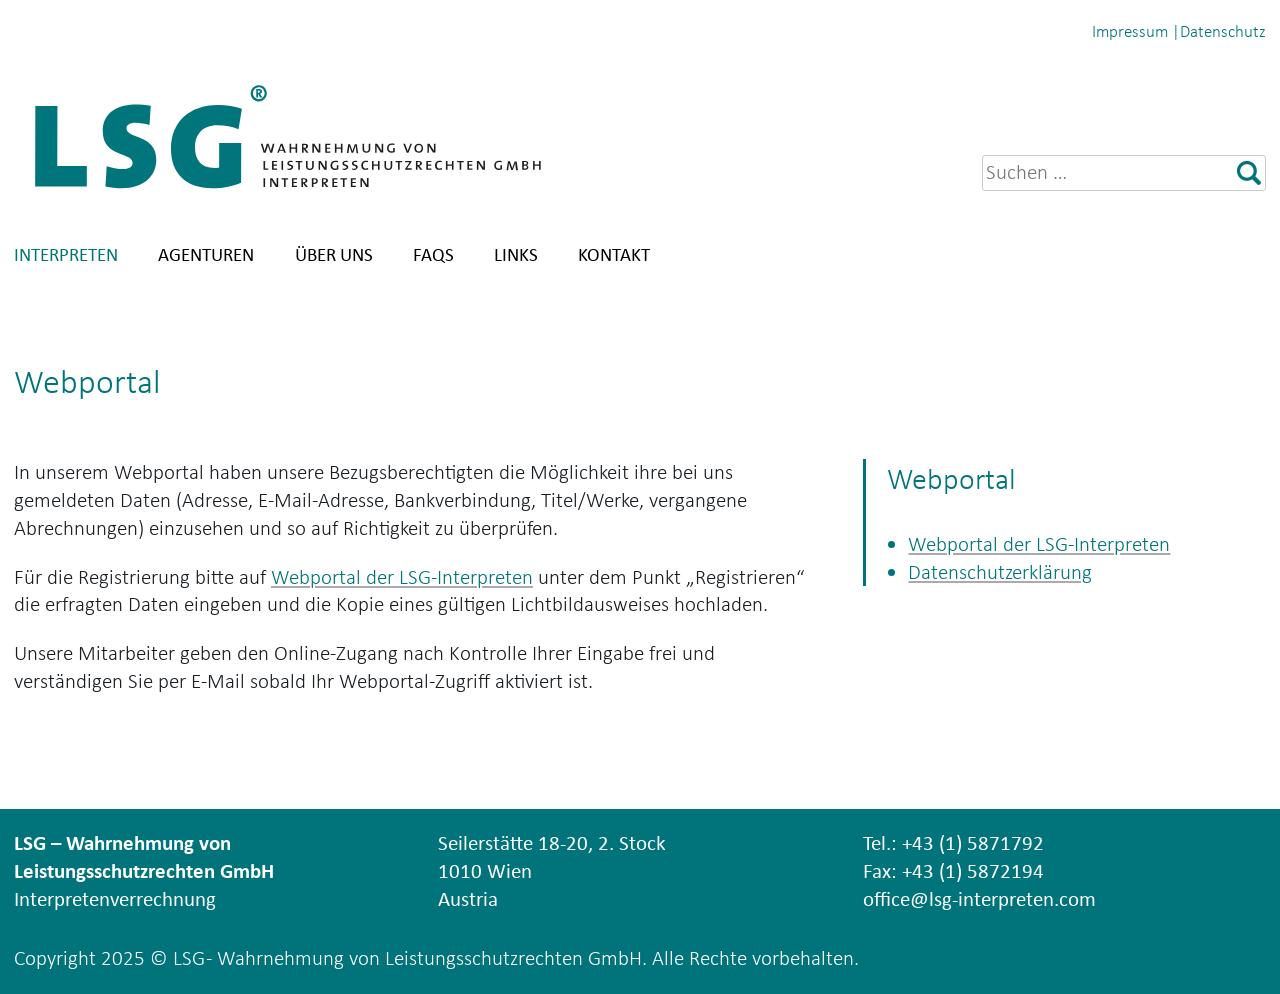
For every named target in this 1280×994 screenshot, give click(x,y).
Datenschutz (1223, 31)
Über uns (334, 254)
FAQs (433, 254)
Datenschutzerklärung (1000, 572)
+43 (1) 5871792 (973, 843)
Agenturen (206, 254)
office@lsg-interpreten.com (979, 899)
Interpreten (66, 254)
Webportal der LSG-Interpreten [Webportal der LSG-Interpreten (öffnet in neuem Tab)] (402, 577)
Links (516, 254)
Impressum (1130, 31)
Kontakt (614, 254)
